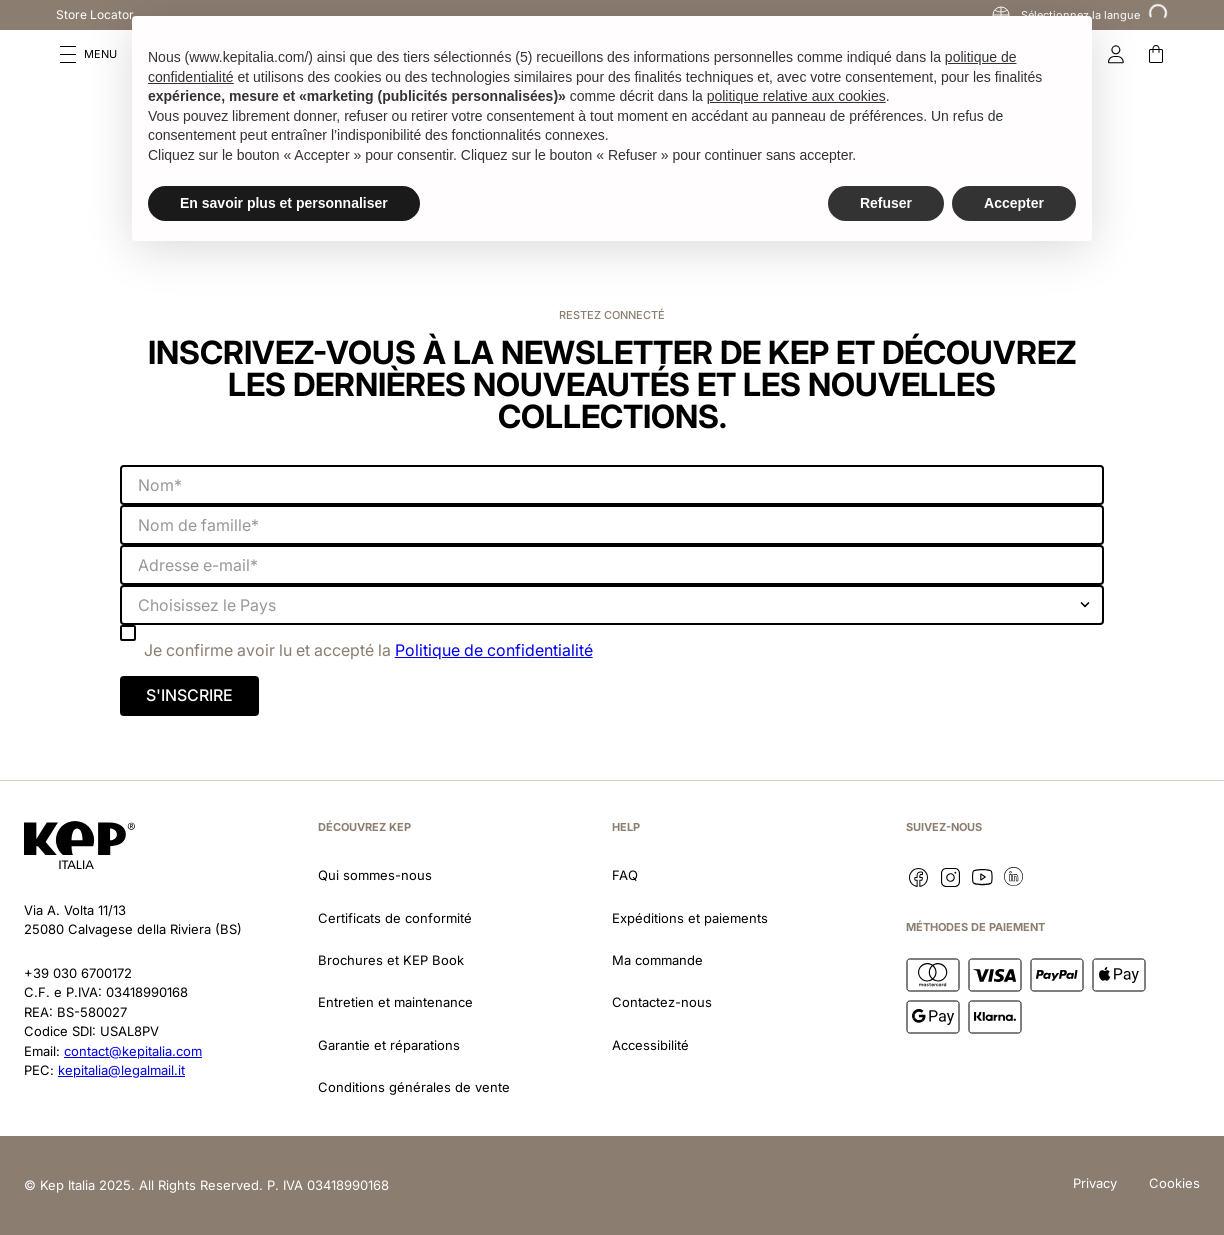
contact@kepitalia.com (133, 1051)
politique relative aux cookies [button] (796, 96)
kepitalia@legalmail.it (121, 1070)
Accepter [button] (1014, 203)
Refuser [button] (886, 203)
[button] (88, 54)
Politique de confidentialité (494, 650)
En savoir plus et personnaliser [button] (284, 203)
